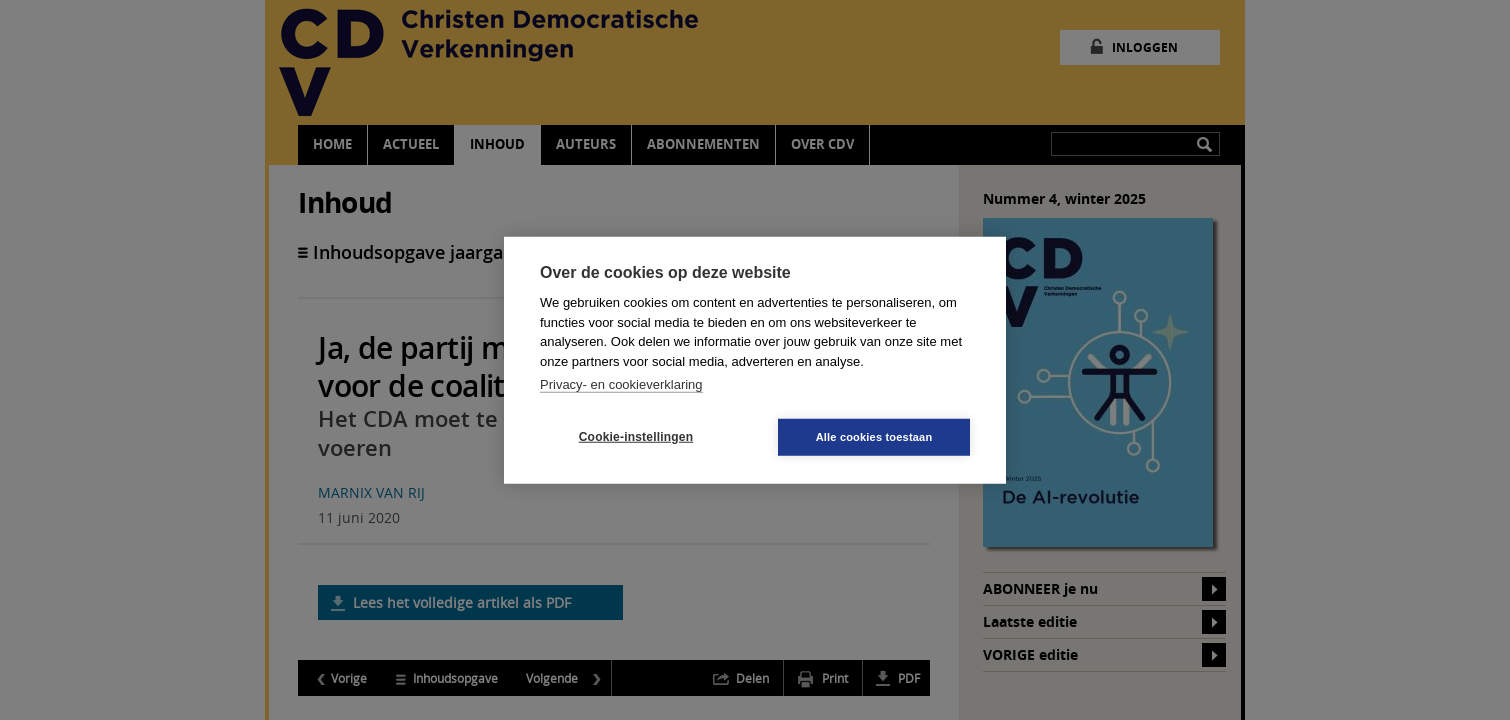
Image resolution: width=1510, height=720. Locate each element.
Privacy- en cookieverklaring (621, 384)
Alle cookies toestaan (874, 436)
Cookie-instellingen (636, 437)
